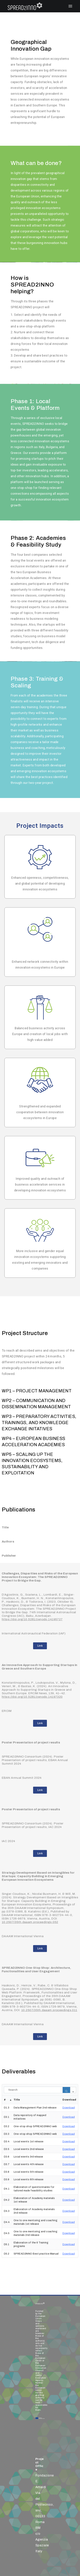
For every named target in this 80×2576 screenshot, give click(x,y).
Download (68, 2107)
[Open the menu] (70, 6)
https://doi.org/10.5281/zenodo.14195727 (32, 1619)
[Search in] (73, 2090)
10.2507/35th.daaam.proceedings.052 (30, 1922)
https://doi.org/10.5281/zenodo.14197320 (32, 1696)
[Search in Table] (33, 2090)
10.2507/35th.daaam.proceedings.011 (49, 2010)
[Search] (66, 2090)
